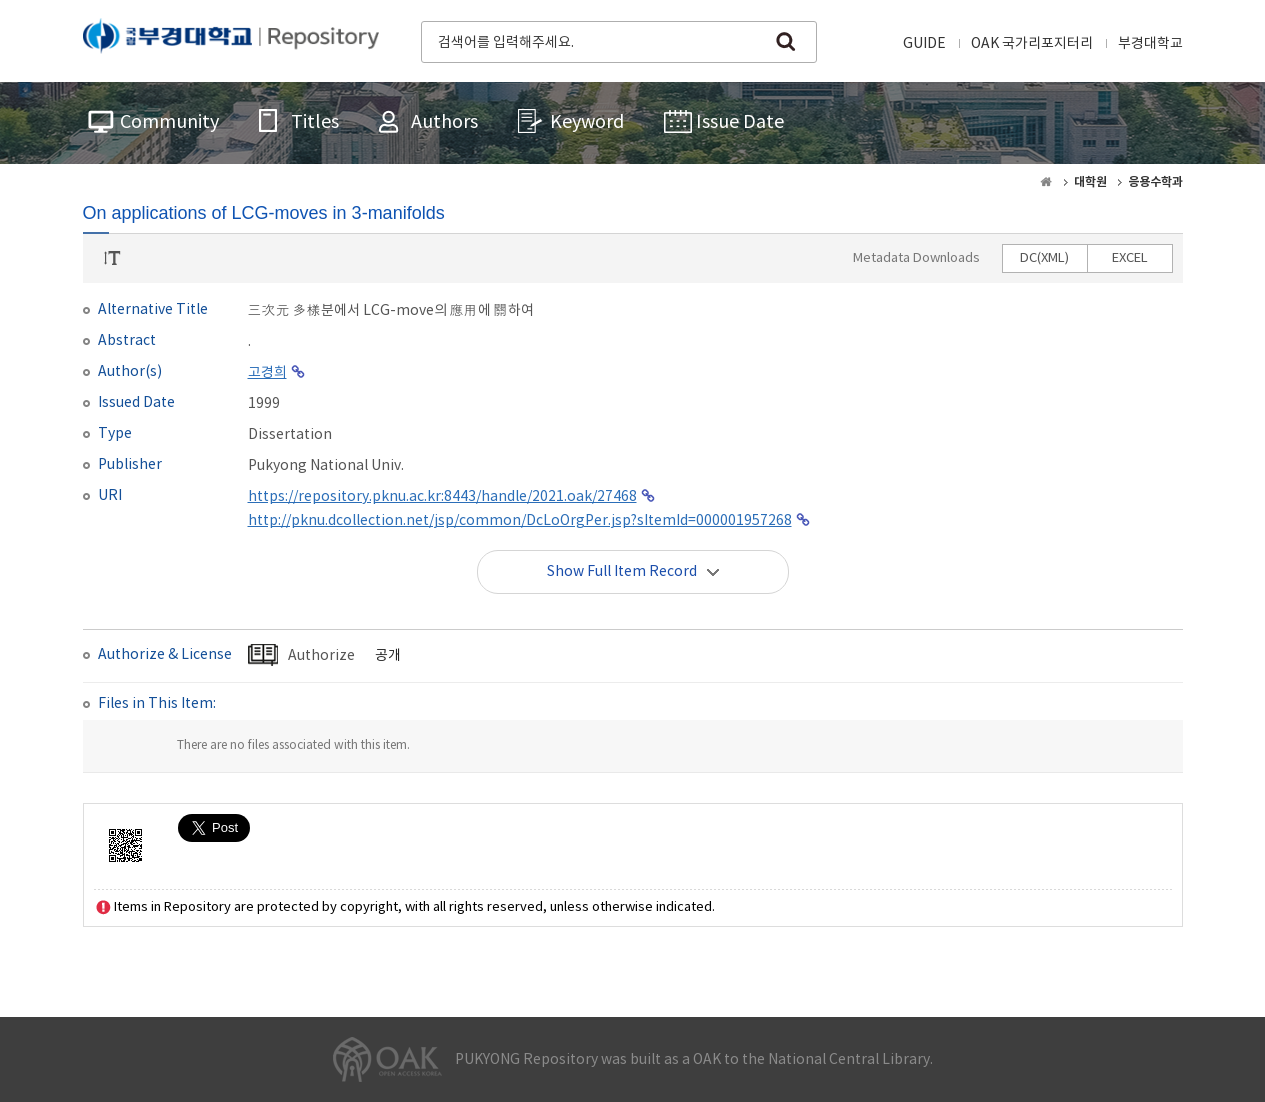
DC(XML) (1044, 258)
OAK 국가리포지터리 (1032, 44)
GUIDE (924, 44)
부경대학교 (1150, 44)
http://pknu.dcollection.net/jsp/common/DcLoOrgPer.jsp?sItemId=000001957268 (520, 521)
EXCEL (1130, 258)
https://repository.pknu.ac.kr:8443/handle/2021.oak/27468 (442, 497)
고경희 (267, 373)
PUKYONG (231, 40)
